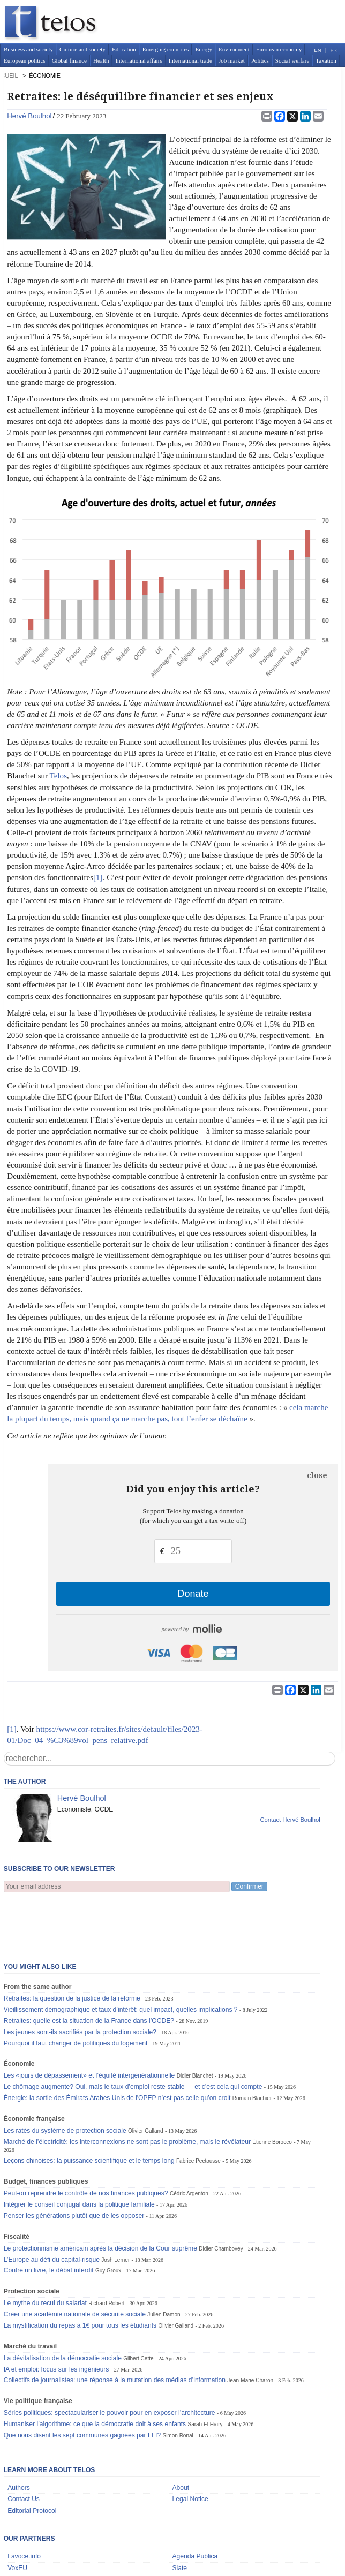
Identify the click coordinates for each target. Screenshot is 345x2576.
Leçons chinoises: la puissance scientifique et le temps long (89, 2107)
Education (124, 49)
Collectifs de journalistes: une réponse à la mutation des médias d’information (115, 2327)
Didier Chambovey (221, 2196)
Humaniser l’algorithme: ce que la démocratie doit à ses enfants (95, 2371)
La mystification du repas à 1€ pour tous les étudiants (80, 2272)
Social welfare (292, 60)
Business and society (28, 49)
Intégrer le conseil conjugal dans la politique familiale (79, 2151)
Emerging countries (165, 49)
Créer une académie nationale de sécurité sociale (75, 2261)
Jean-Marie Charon (250, 2327)
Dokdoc (18, 2526)
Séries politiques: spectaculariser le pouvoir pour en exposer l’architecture (109, 2359)
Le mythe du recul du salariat (45, 2250)
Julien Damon (163, 2261)
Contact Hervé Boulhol (290, 1819)
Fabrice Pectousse (198, 2108)
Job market (232, 60)
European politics (25, 60)
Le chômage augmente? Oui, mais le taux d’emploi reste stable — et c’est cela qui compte (133, 2033)
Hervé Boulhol (29, 116)
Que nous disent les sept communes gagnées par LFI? (82, 2382)
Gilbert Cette (138, 2305)
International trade (190, 60)
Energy (203, 49)
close (317, 1475)
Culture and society (82, 49)
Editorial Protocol (32, 2457)
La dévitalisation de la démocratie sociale (63, 2305)
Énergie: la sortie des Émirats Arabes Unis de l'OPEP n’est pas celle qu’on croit (117, 2045)
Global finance (69, 60)
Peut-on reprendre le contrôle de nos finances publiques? (86, 2140)
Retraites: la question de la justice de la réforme (72, 1945)
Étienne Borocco (272, 2089)
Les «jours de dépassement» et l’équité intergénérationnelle (89, 2022)
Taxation (326, 60)
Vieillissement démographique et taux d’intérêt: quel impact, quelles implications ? (121, 1956)
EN (317, 50)
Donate (193, 1593)
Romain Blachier (252, 2045)
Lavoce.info (24, 2503)
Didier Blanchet (195, 2023)
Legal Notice (190, 2446)
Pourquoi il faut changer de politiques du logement (76, 1990)
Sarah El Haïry (205, 2371)
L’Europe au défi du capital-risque (52, 2206)
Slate (180, 2515)
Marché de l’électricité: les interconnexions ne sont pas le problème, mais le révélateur (127, 2089)
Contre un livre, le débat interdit (49, 2217)
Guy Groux (108, 2218)
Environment (234, 49)
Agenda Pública (195, 2503)
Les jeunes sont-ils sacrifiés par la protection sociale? (80, 1979)
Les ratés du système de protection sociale (65, 2077)
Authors (19, 2434)
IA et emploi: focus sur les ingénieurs (56, 2316)
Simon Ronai (177, 2382)
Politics (260, 60)
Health (101, 60)
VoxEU (17, 2515)
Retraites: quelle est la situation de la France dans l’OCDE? (89, 1968)
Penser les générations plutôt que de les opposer (74, 2162)
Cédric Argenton (189, 2140)
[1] (98, 877)
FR (334, 50)
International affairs (138, 60)
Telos (58, 775)
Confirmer (249, 1886)
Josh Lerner (115, 2207)
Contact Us (24, 2446)
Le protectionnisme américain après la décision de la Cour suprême (100, 2195)
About (181, 2434)
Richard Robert (106, 2250)
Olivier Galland (145, 2078)
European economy (279, 49)
